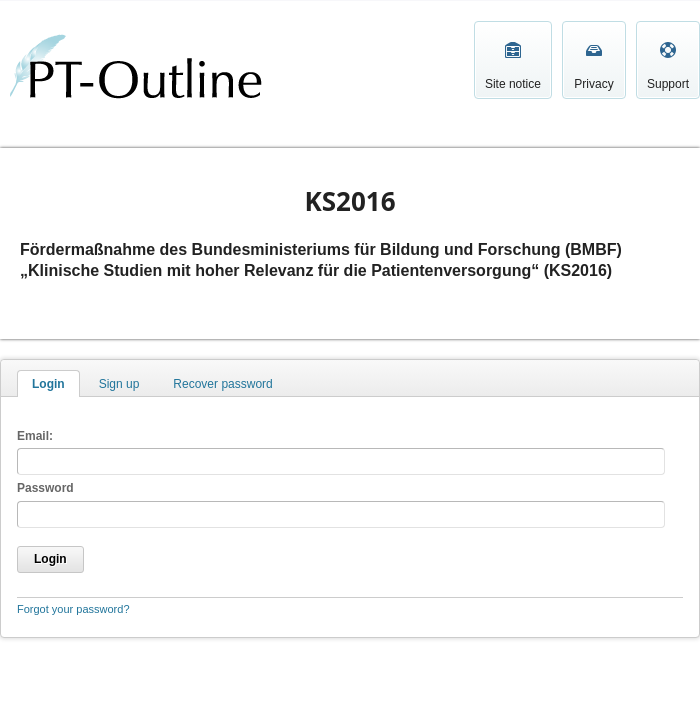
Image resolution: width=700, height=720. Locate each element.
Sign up (119, 384)
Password (45, 488)
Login (48, 384)
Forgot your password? (73, 609)
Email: (35, 436)
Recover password (222, 384)
